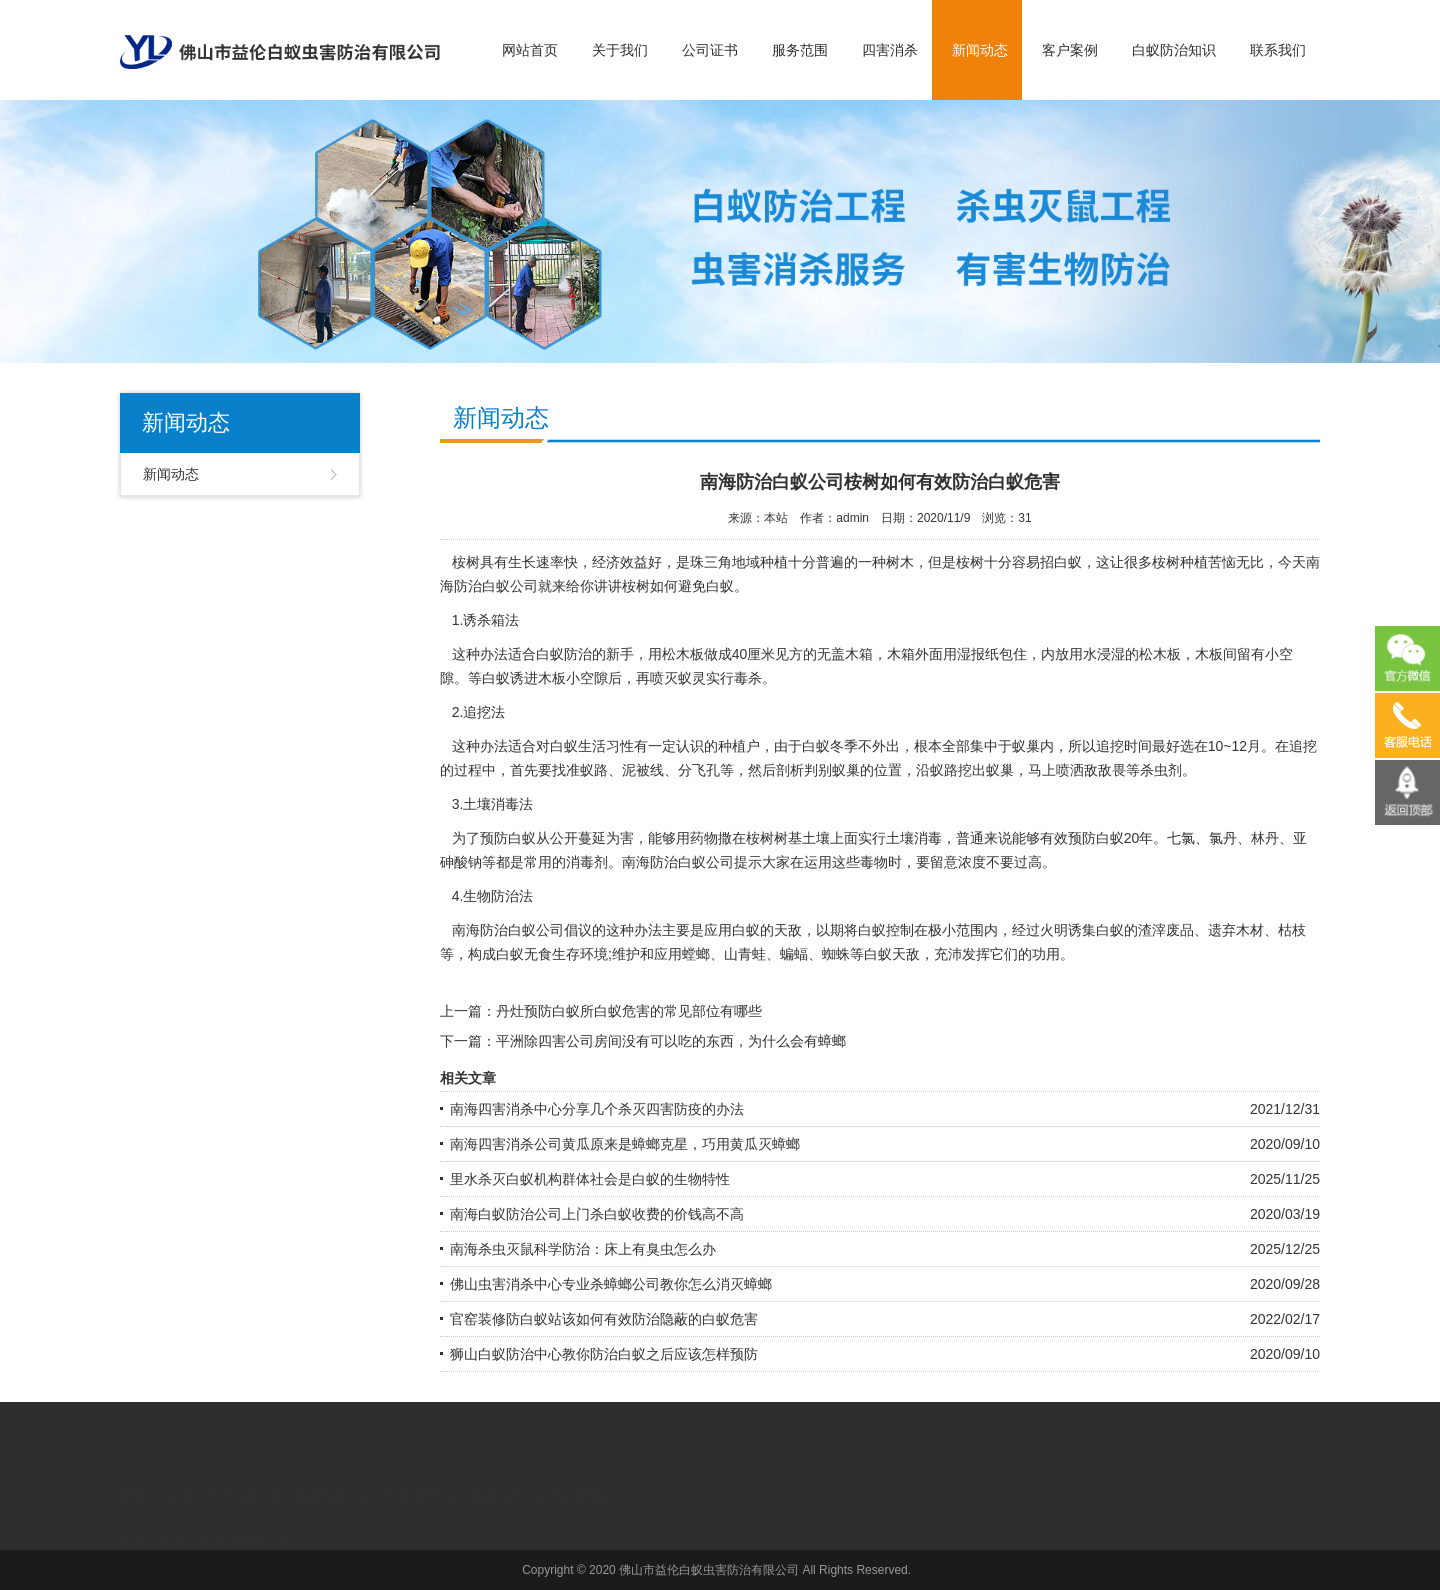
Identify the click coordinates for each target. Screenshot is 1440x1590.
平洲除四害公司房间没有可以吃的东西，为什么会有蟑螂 (671, 1041)
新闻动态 (980, 50)
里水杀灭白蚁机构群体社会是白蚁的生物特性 (590, 1179)
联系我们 (1278, 50)
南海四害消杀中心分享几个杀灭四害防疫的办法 (597, 1109)
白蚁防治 (564, 654)
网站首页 (530, 50)
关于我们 (620, 50)
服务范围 (800, 50)
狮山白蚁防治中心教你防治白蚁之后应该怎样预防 (604, 1354)
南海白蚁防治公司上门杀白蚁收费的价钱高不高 (597, 1214)
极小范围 (956, 930)
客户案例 (1070, 50)
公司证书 (710, 50)
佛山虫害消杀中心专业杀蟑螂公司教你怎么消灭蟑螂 (611, 1284)
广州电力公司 (246, 1524)
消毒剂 (587, 862)
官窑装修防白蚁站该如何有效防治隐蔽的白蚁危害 (604, 1319)
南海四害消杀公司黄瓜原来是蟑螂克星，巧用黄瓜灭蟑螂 (625, 1144)
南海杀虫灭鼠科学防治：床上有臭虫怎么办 (583, 1249)
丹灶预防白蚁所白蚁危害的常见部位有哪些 (629, 1011)
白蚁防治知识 (1174, 50)
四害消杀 (890, 50)
